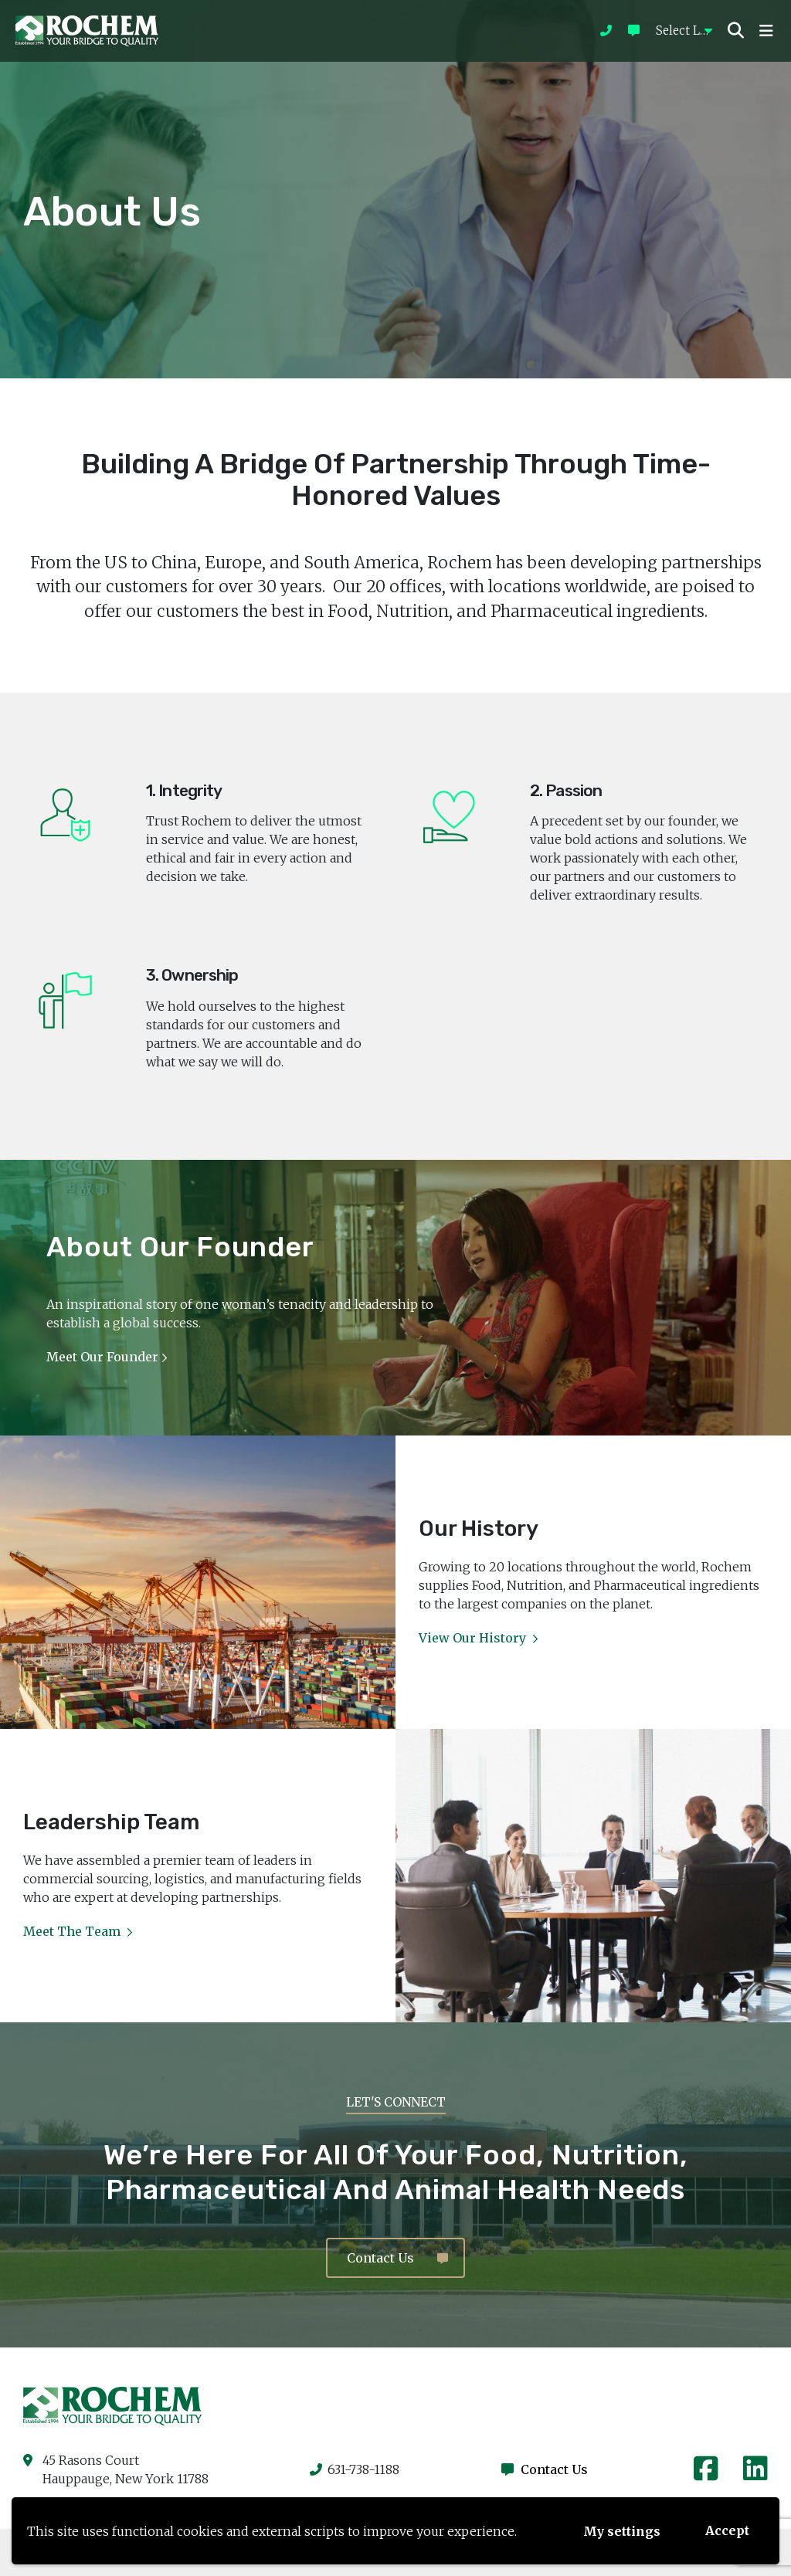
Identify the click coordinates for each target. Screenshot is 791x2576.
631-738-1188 (354, 2469)
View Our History (478, 1638)
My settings (621, 2531)
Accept (727, 2530)
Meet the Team (77, 1931)
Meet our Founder (106, 1356)
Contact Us (397, 2258)
